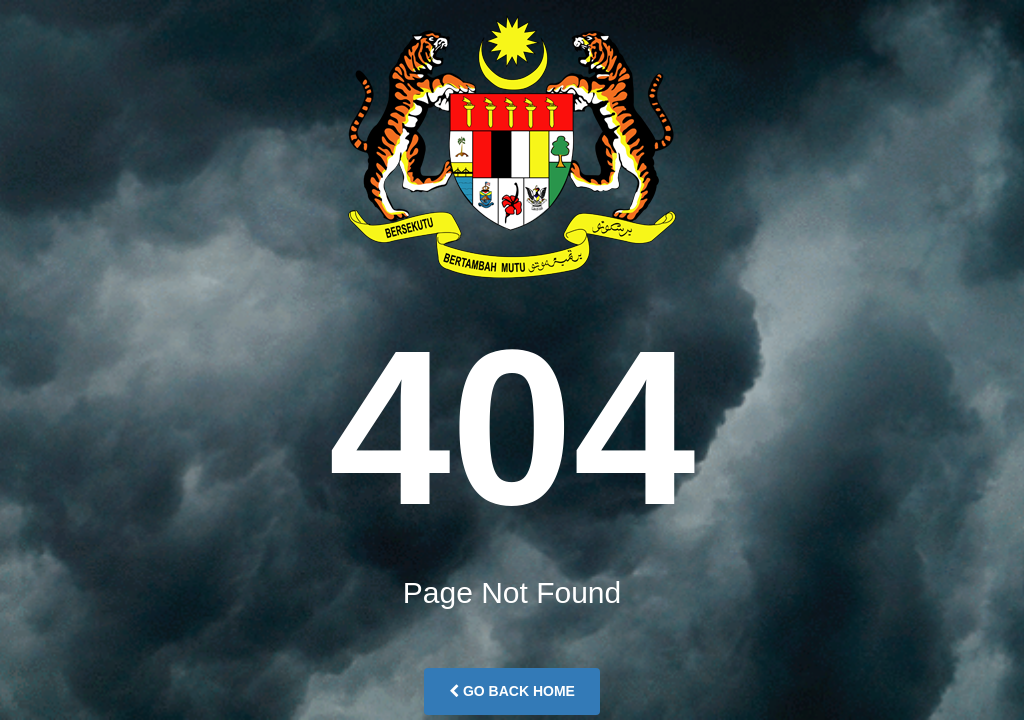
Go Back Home (512, 691)
